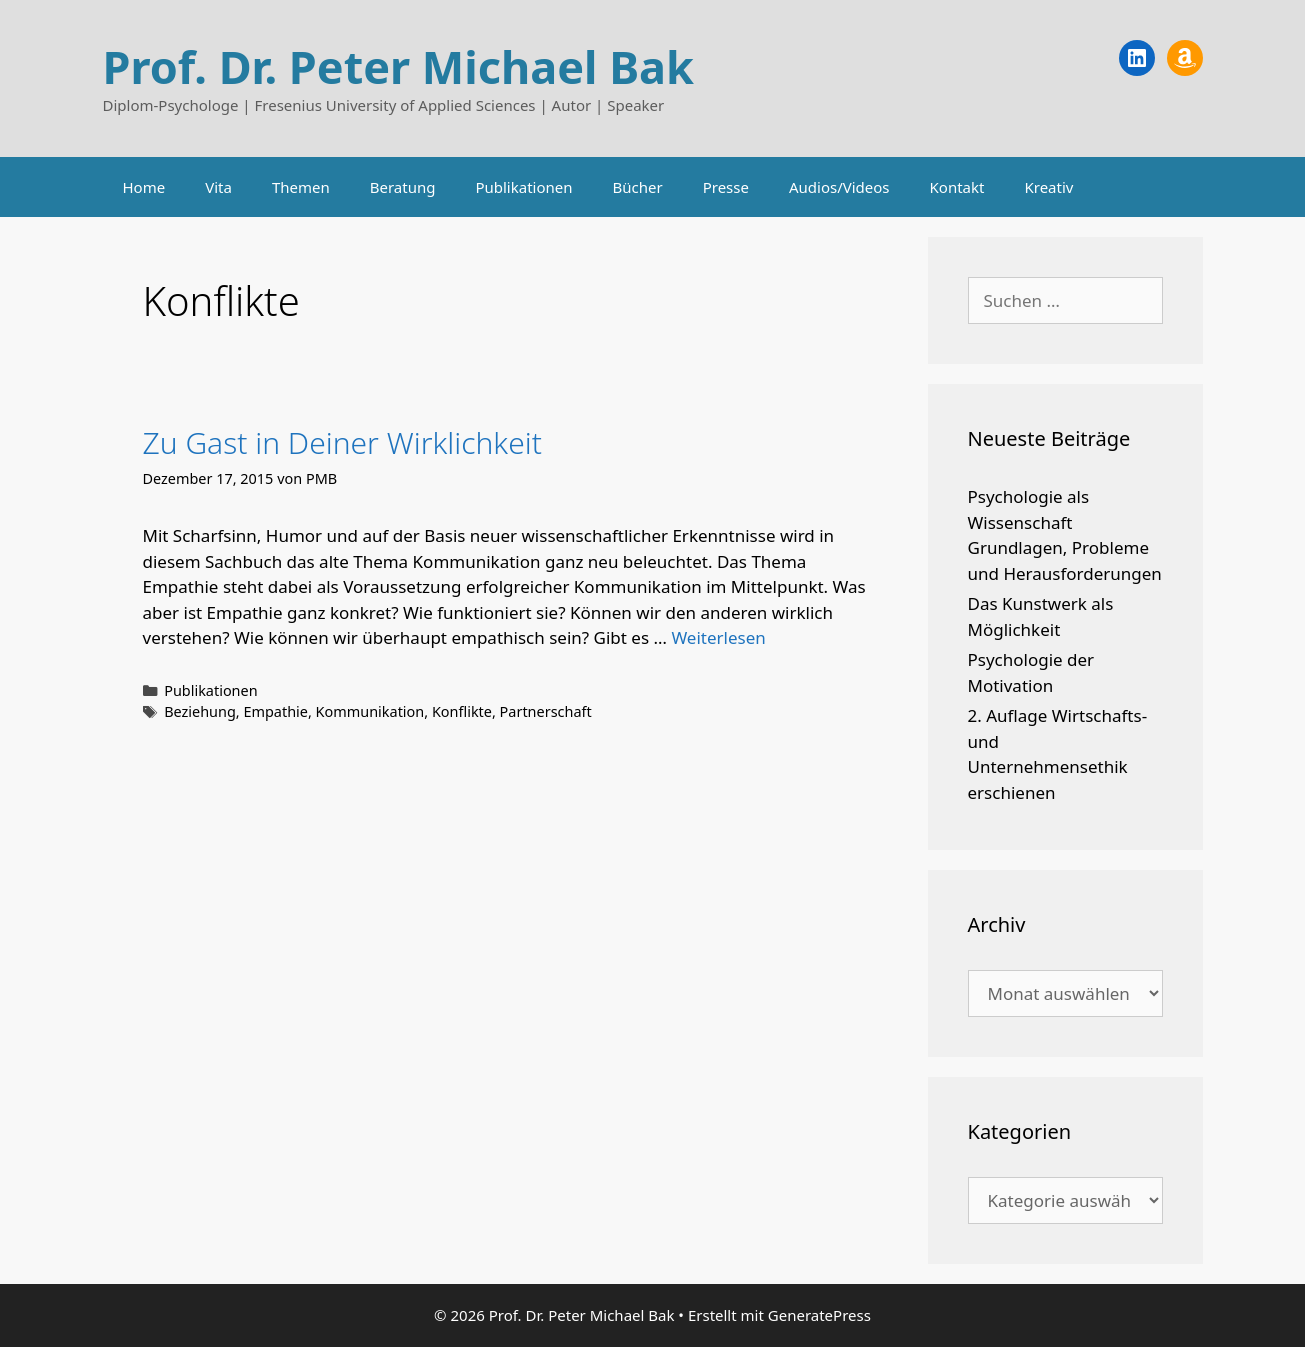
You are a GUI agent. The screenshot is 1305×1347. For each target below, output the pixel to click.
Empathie (275, 711)
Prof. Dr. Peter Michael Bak (398, 66)
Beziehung (200, 711)
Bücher (638, 187)
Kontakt (957, 187)
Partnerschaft (546, 711)
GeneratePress (819, 1315)
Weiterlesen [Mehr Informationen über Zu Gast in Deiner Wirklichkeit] (718, 637)
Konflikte (462, 711)
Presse (726, 187)
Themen (301, 187)
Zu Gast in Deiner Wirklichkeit (342, 442)
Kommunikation (370, 711)
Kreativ (1048, 187)
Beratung (403, 187)
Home (144, 187)
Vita (218, 187)
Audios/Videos (839, 187)
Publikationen (523, 187)
